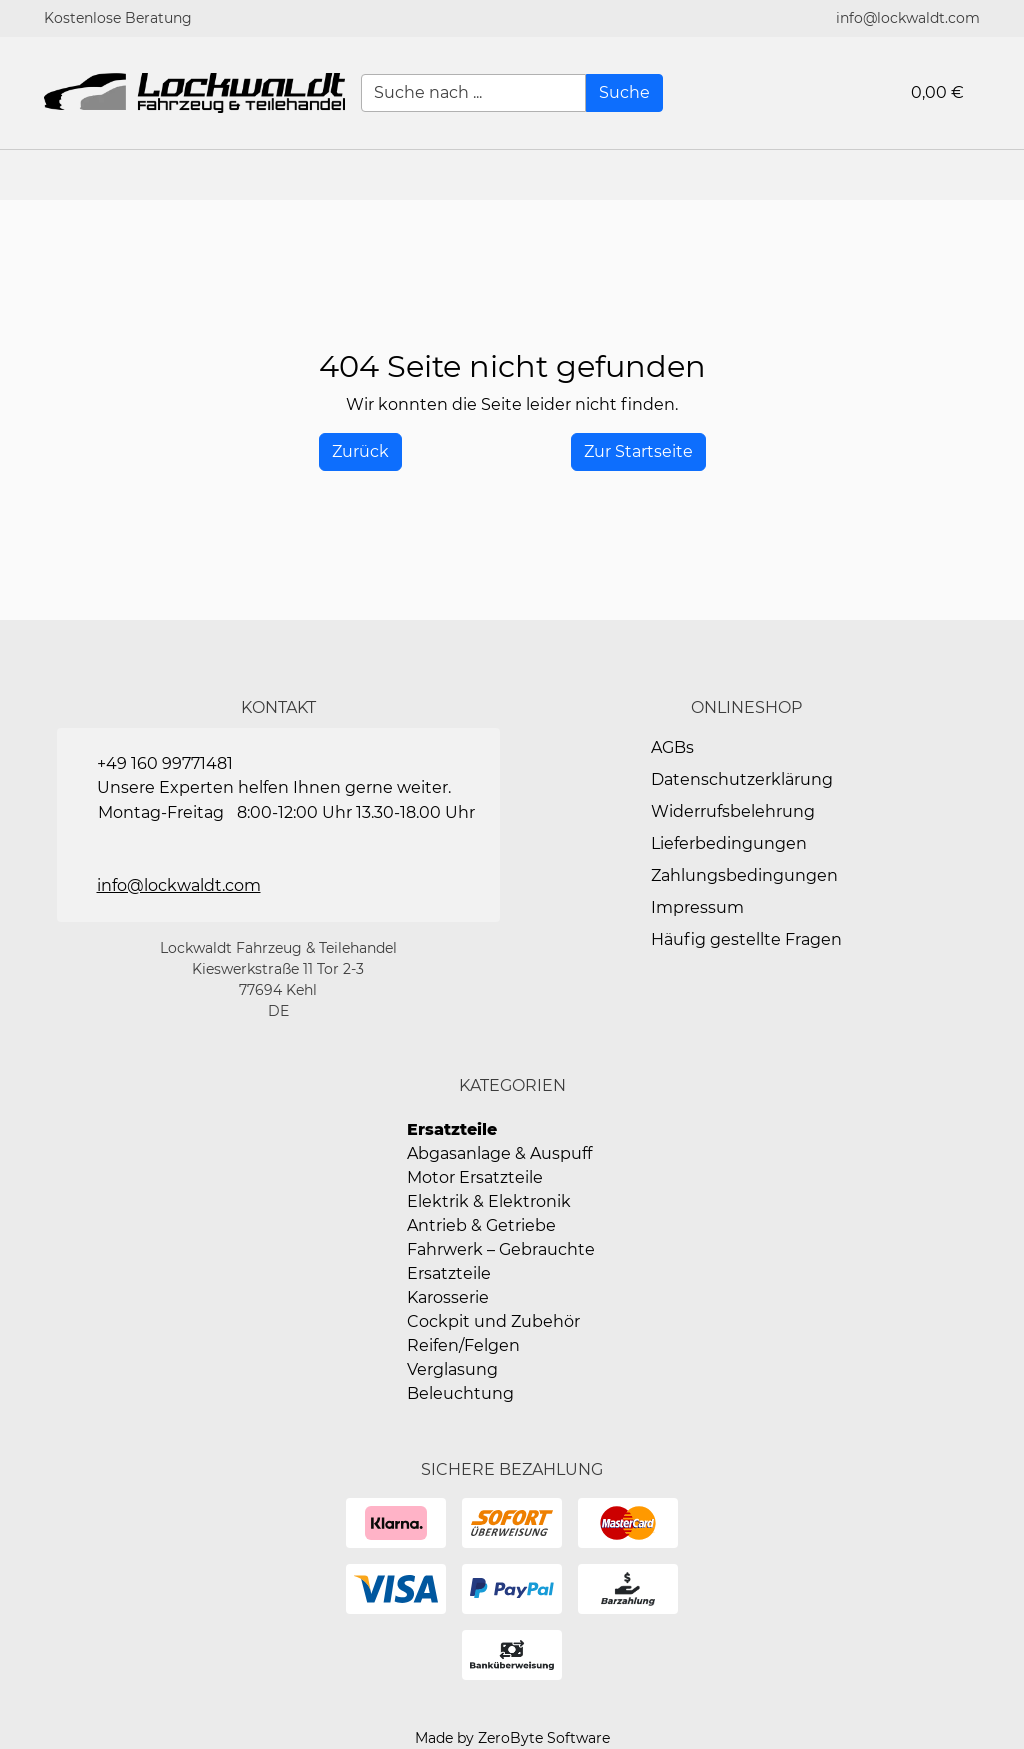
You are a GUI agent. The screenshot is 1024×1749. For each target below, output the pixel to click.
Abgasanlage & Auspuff (499, 1153)
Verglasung (452, 1369)
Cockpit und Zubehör (493, 1321)
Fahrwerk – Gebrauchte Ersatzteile (501, 1261)
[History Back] (360, 452)
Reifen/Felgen (463, 1345)
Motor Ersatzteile (475, 1177)
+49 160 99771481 (165, 763)
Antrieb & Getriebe (481, 1225)
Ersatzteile (452, 1129)
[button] (999, 175)
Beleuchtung (460, 1393)
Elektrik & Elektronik (489, 1201)
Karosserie (448, 1297)
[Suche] (624, 93)
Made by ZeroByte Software (512, 1738)
